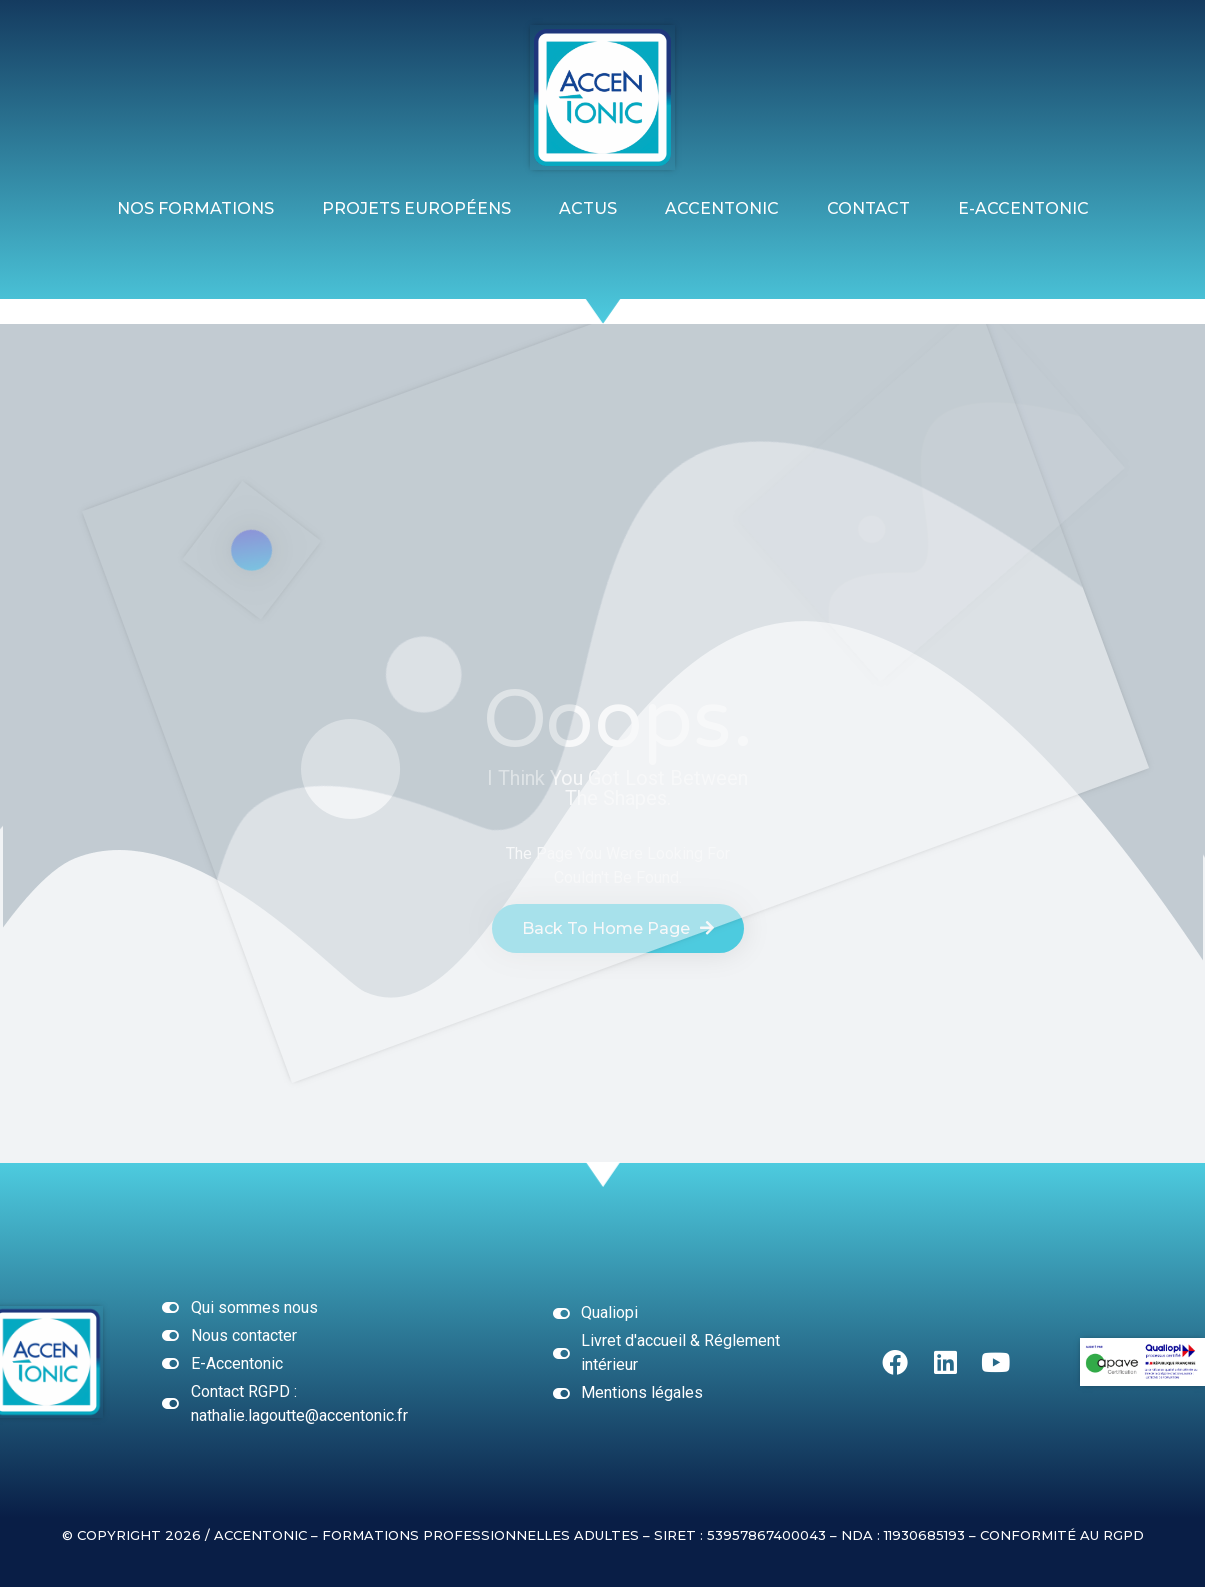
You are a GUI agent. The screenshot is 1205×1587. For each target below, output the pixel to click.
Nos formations (195, 208)
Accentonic (722, 208)
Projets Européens (416, 208)
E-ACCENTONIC (1023, 208)
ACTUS (588, 208)
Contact (868, 208)
